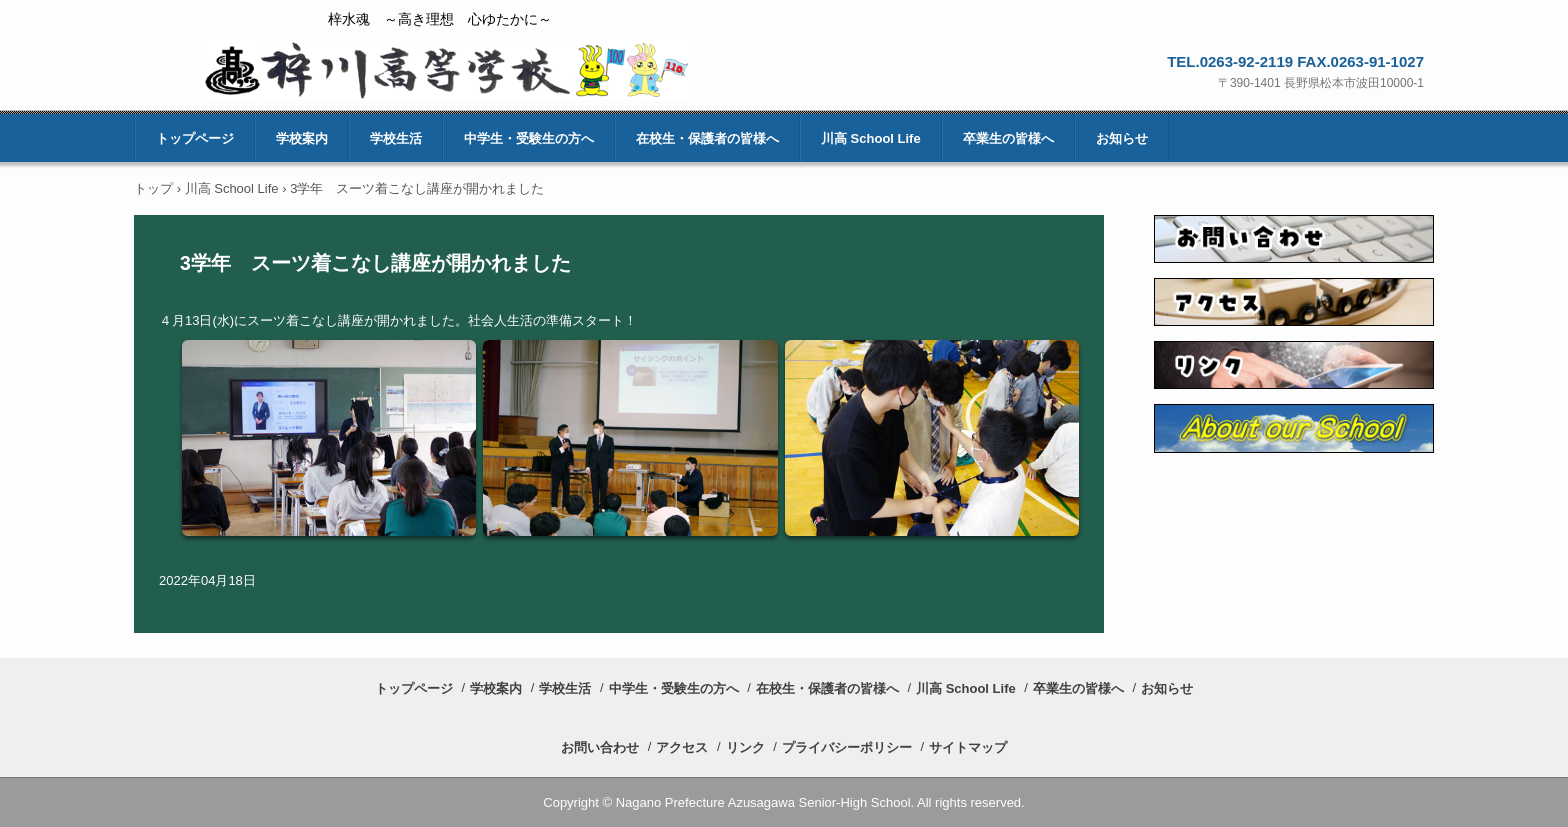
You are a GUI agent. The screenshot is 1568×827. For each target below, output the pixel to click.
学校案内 (302, 138)
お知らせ (1122, 138)
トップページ (195, 138)
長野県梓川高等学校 (446, 70)
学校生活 (396, 138)
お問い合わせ (600, 747)
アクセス (682, 747)
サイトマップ (968, 747)
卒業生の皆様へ (1008, 138)
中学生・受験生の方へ (529, 138)
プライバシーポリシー (847, 747)
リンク (745, 747)
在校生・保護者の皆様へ (707, 138)
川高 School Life (871, 138)
